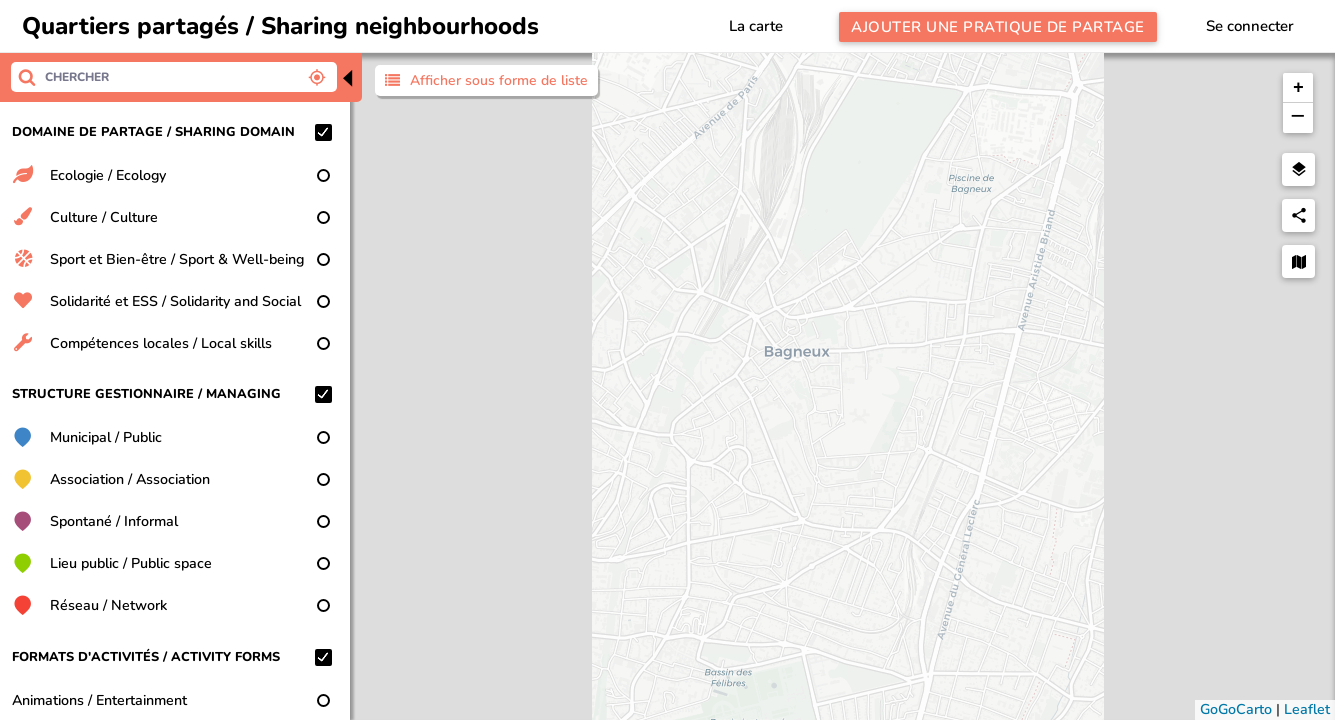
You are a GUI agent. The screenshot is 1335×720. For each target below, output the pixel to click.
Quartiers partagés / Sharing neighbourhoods (280, 26)
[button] (1298, 88)
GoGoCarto (1236, 709)
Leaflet (1307, 709)
